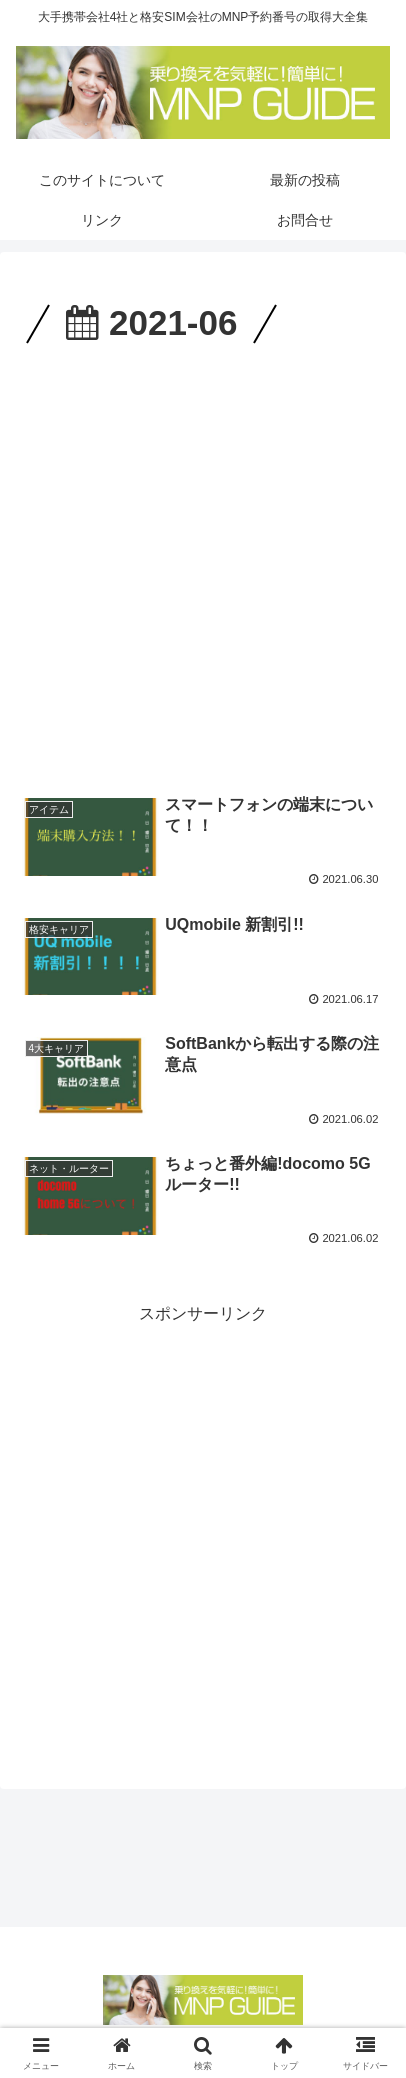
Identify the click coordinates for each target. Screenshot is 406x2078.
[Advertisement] (203, 564)
